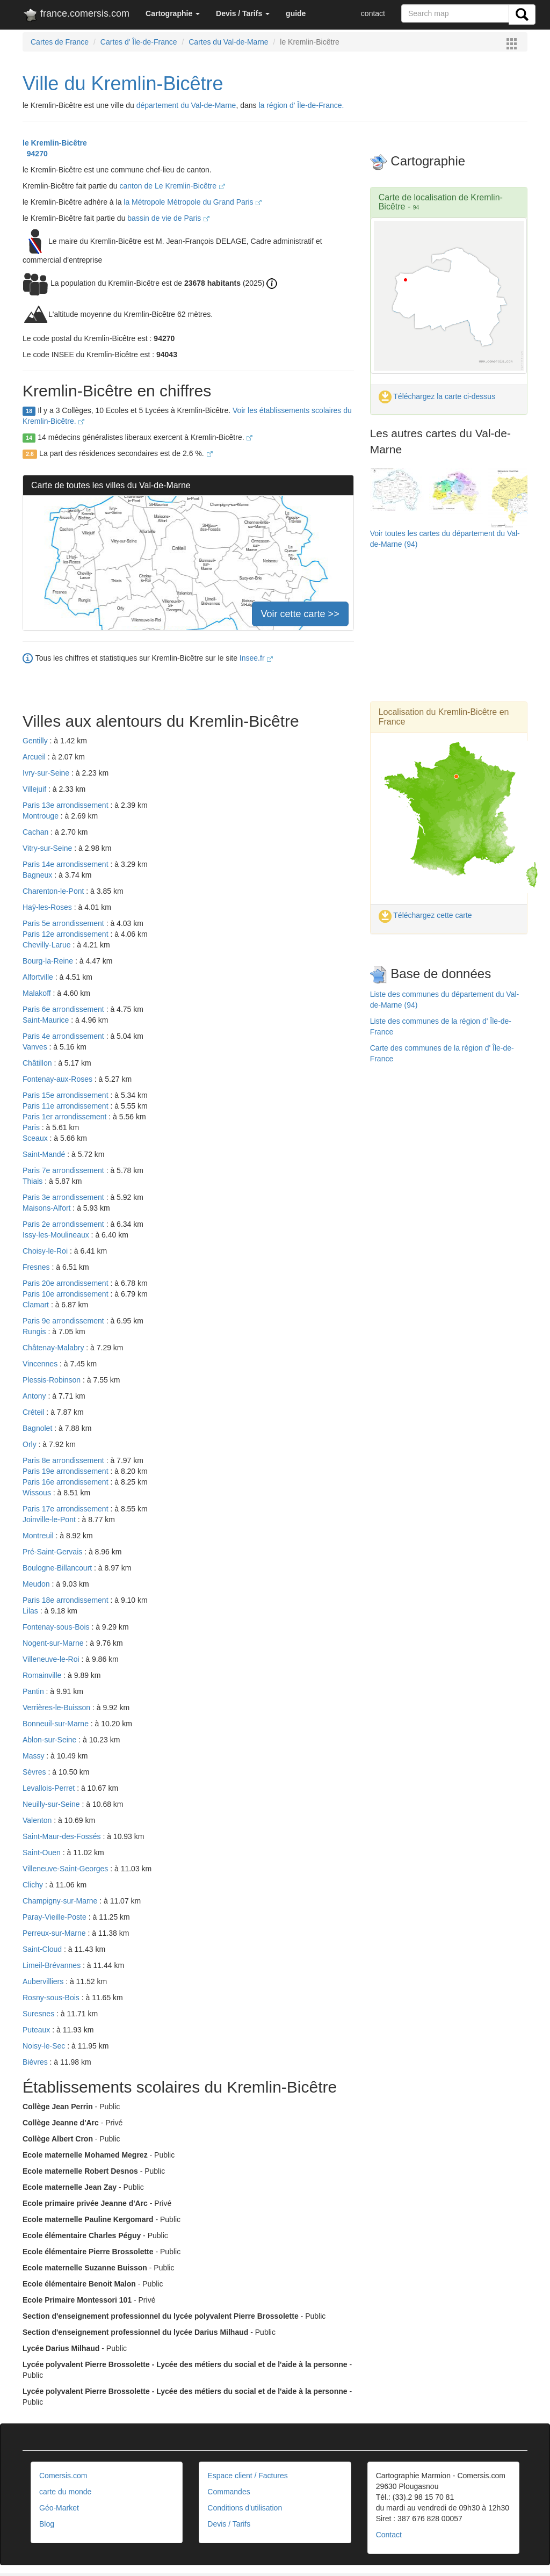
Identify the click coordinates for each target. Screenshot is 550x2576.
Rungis (35, 1331)
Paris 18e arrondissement (66, 1600)
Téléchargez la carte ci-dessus (437, 396)
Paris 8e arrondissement (64, 1460)
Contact (389, 2534)
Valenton (38, 1820)
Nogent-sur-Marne (54, 1643)
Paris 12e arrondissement (66, 934)
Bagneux (38, 875)
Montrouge (42, 816)
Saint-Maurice (47, 1020)
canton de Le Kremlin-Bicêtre (172, 186)
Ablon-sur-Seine (50, 1739)
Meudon (37, 1584)
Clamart (37, 1304)
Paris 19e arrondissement (66, 1471)
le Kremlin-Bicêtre (55, 143)
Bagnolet (38, 1428)
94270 (35, 153)
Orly (31, 1444)
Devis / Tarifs (228, 2524)
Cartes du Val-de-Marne (228, 42)
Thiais (34, 1181)
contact (373, 13)
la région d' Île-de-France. (301, 105)
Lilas (31, 1611)
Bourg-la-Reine (49, 961)
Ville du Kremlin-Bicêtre (123, 84)
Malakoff (38, 993)
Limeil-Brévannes (53, 1965)
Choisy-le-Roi (46, 1251)
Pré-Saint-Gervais (53, 1551)
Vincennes (41, 1363)
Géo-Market (59, 2507)
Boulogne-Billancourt (58, 1568)
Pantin (34, 1691)
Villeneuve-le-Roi (52, 1659)
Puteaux (37, 2029)
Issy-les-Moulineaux (57, 1235)
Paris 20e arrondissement (66, 1283)
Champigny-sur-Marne (61, 1901)
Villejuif (35, 789)
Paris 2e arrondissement (64, 1224)
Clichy (34, 1884)
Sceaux (36, 1138)
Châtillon (38, 1063)
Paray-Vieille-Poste (56, 1917)
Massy (34, 1756)
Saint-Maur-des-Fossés (63, 1836)
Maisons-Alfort (48, 1208)
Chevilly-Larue (48, 944)
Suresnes (39, 2013)
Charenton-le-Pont (54, 891)
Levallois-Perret (50, 1788)
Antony (35, 1396)
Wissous (38, 1492)
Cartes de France (60, 42)
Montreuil (39, 1535)
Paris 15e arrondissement (66, 1095)
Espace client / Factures (247, 2475)
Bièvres (36, 2062)
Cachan (36, 832)
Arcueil (35, 756)
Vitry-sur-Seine (48, 848)
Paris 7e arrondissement (64, 1170)
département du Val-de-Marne (186, 105)
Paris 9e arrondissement (64, 1320)
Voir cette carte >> (300, 614)
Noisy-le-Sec (45, 2046)
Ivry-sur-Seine (47, 773)
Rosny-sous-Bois (52, 1997)
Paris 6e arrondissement (64, 1009)
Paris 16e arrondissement (66, 1482)
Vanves (36, 1047)
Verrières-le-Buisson (57, 1707)
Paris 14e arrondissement (66, 864)
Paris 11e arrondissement (66, 1106)
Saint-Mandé (45, 1154)
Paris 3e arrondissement (64, 1197)
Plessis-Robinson (53, 1380)
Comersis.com (63, 2475)
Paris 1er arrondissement (65, 1116)
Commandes (228, 2491)
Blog (46, 2524)
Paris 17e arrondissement (66, 1508)
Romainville (43, 1675)
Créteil (34, 1412)
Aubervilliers (44, 1981)
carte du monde (65, 2491)
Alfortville (39, 977)
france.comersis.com (76, 15)
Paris (32, 1127)
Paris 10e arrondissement (66, 1294)
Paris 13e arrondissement (66, 805)
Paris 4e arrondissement (64, 1036)
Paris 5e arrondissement (64, 923)
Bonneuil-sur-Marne (57, 1723)
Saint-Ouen (43, 1852)
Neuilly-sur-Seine (52, 1804)
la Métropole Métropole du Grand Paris (193, 202)
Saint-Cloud (43, 1949)
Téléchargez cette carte (425, 915)
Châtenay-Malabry (54, 1347)
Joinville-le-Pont (50, 1519)
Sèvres (35, 1772)
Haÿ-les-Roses (48, 907)
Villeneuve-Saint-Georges (66, 1868)
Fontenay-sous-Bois (57, 1627)
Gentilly (36, 740)
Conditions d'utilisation (244, 2507)
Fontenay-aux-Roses (59, 1079)
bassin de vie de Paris (168, 218)
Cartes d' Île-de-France (138, 42)
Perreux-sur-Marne (55, 1933)
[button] (173, 13)
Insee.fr (256, 658)
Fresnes (37, 1267)
